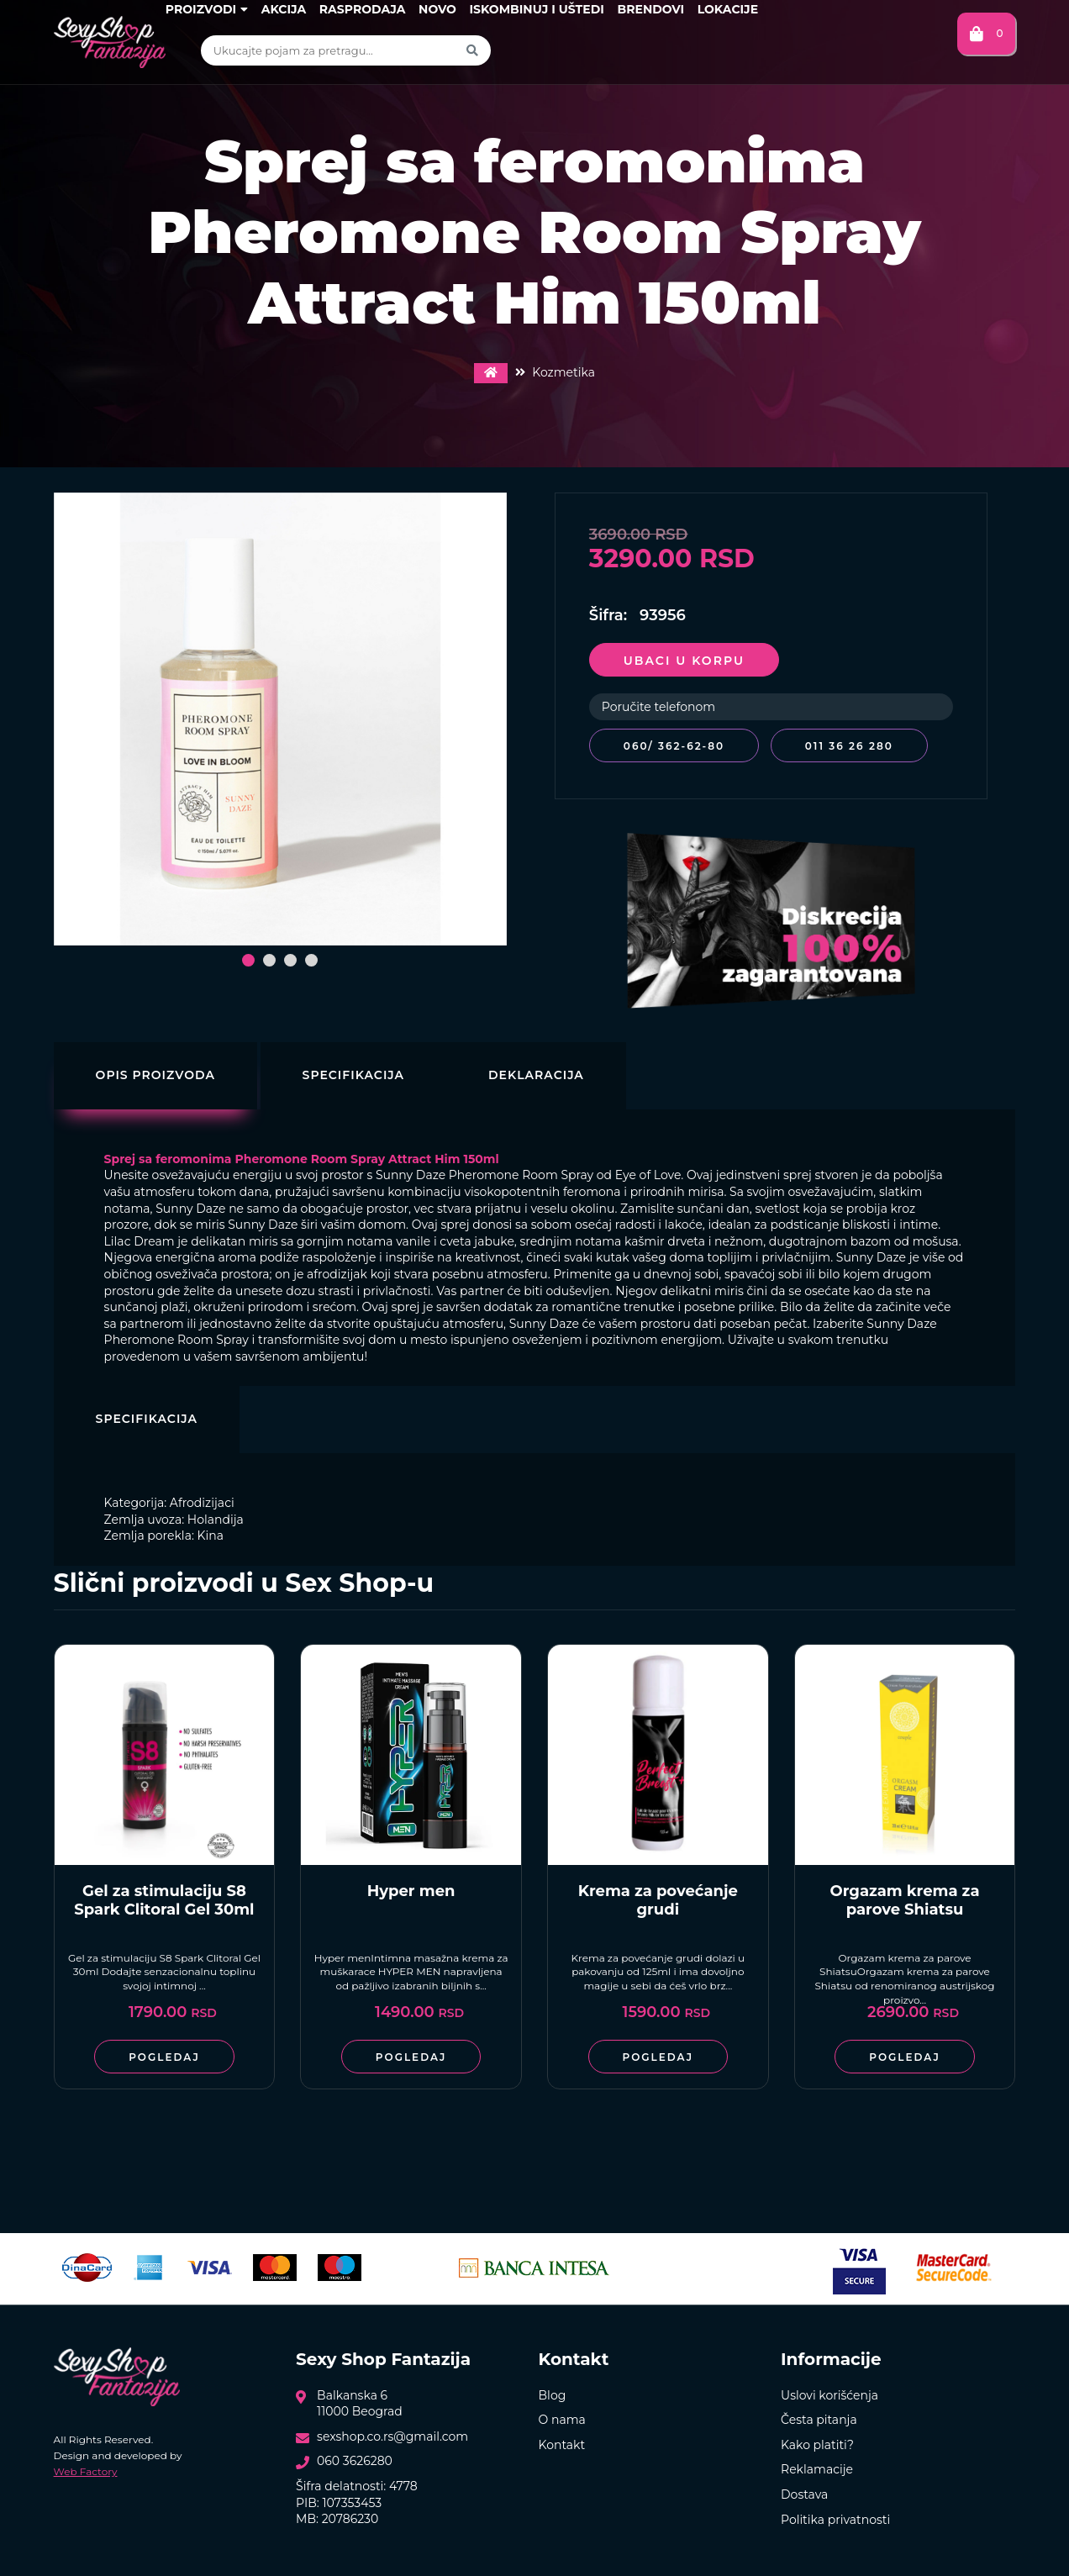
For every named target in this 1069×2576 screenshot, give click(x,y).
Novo (437, 9)
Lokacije (728, 9)
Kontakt (562, 2441)
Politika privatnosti (835, 2516)
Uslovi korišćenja (829, 2392)
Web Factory (86, 2469)
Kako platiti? (817, 2441)
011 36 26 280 (853, 746)
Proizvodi (207, 9)
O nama (562, 2417)
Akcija (283, 9)
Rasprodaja (362, 9)
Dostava (804, 2492)
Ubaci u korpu (684, 660)
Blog (552, 2392)
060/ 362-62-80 (674, 746)
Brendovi (651, 9)
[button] (248, 960)
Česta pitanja (819, 2417)
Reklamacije (817, 2466)
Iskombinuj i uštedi (537, 9)
